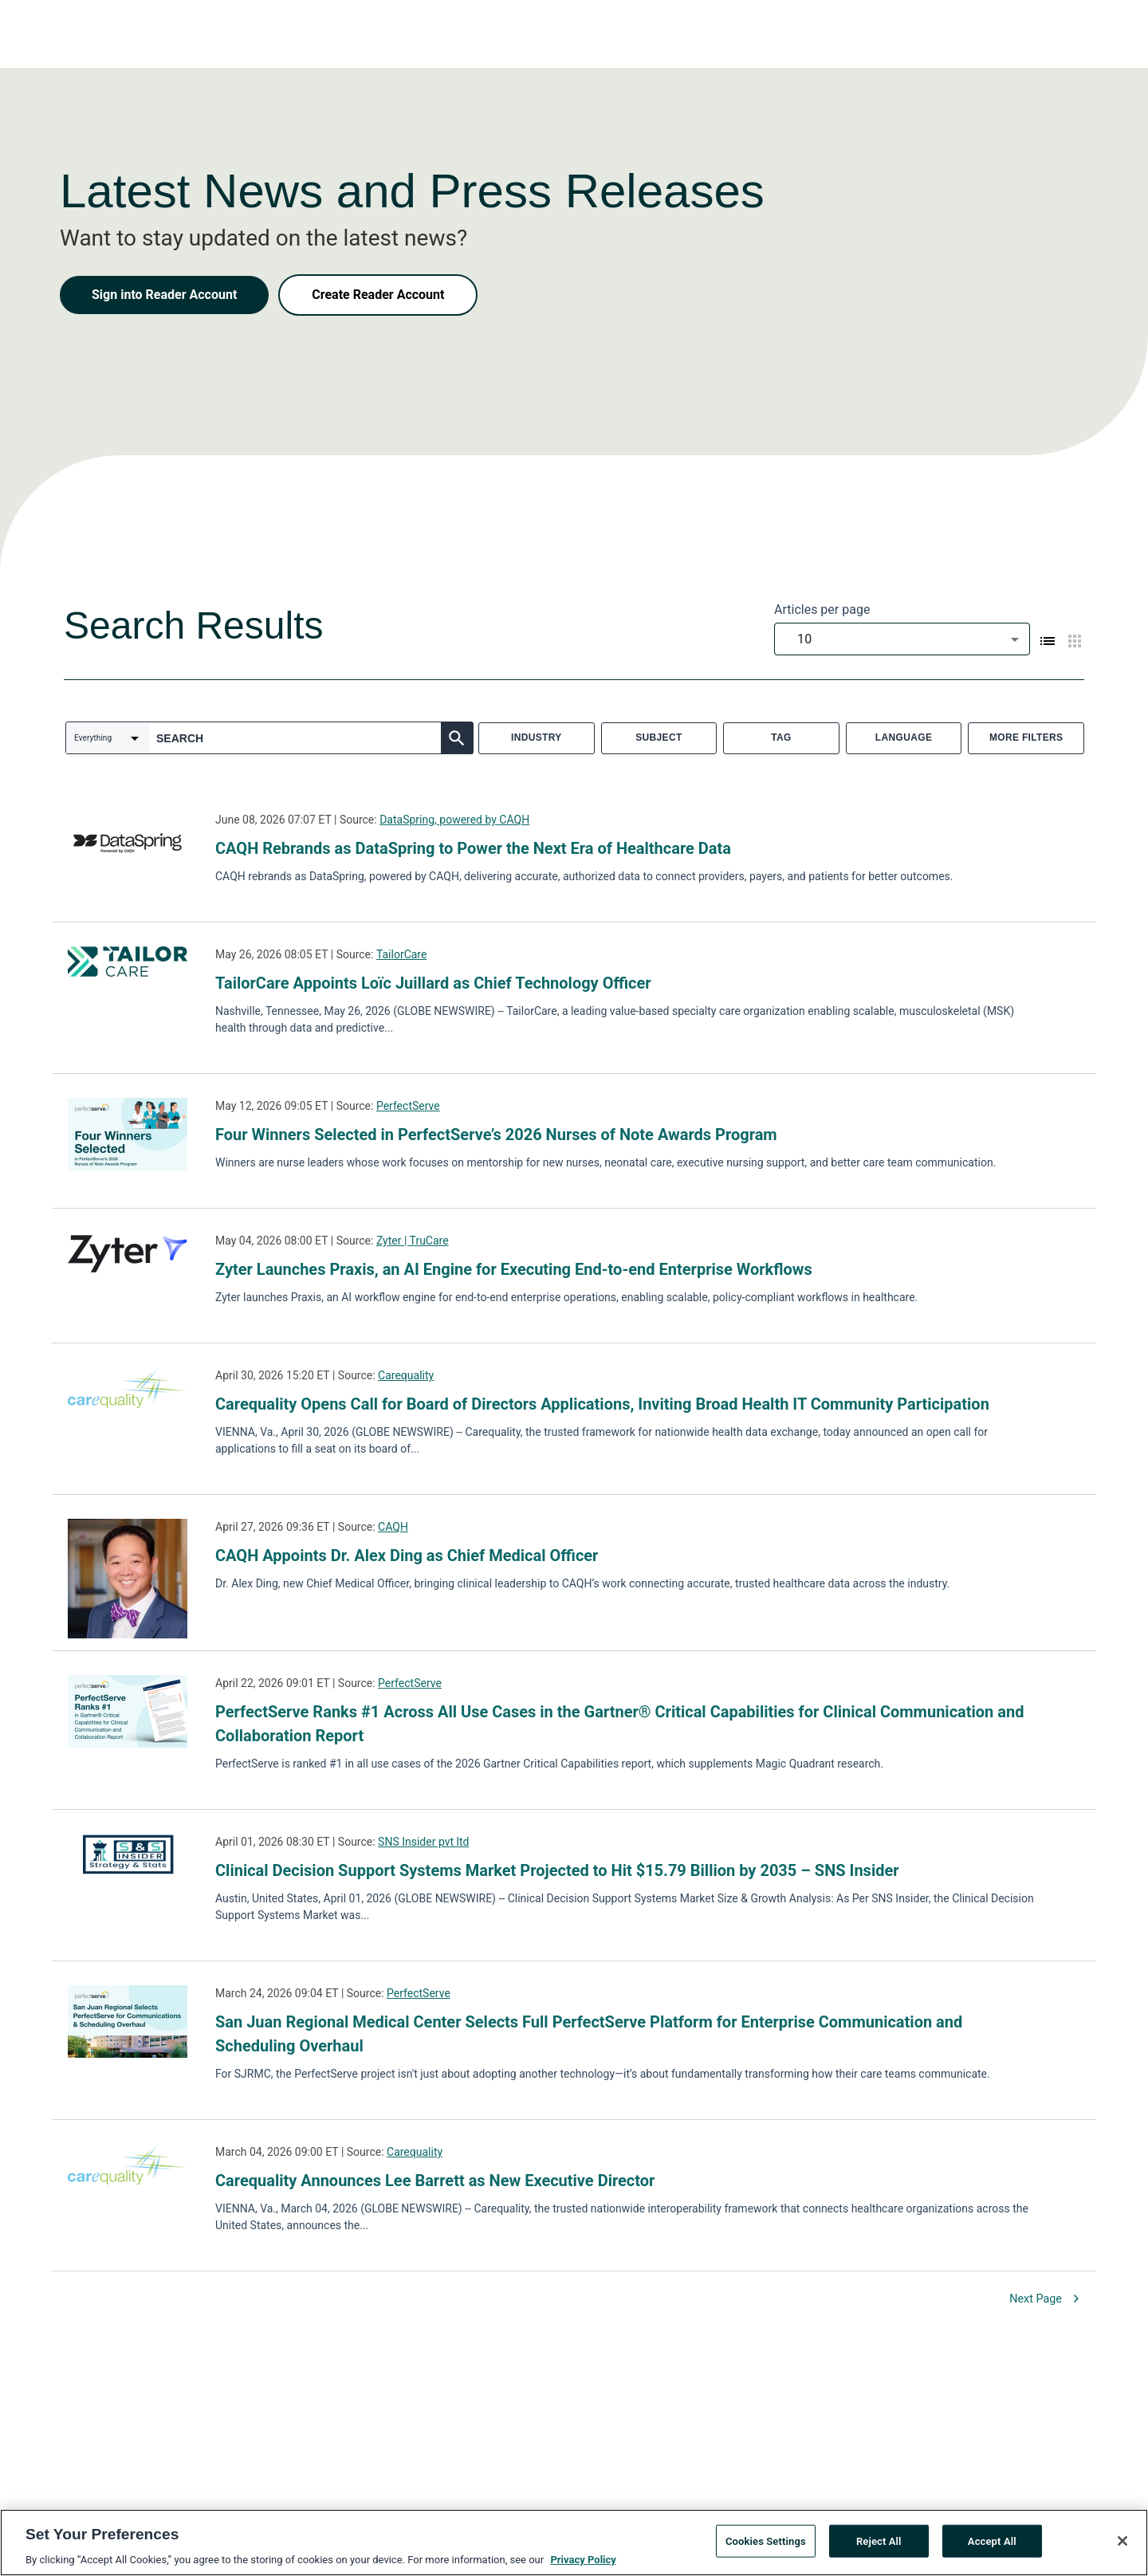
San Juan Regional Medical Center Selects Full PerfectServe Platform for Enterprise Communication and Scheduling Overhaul (588, 2033)
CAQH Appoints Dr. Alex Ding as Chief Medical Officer (406, 1555)
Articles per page (822, 609)
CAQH (393, 1526)
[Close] (1122, 2543)
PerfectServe (408, 1105)
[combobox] (902, 639)
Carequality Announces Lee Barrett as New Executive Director (435, 2180)
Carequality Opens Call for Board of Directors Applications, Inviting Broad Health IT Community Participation (602, 1404)
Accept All (992, 2544)
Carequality (406, 1375)
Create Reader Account (378, 294)
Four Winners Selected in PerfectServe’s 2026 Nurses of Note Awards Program (496, 1134)
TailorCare (401, 954)
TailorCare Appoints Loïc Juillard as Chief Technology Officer (433, 983)
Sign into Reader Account (164, 294)
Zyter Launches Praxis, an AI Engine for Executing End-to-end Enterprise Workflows (513, 1269)
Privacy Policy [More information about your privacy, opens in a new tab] (582, 2563)
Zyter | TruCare (412, 1240)
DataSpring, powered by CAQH (454, 819)
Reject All (879, 2544)
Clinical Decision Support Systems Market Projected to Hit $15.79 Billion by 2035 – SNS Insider (557, 1870)
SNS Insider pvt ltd (423, 1841)
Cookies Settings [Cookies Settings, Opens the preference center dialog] (765, 2544)
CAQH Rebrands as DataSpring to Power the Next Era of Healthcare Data (473, 848)
